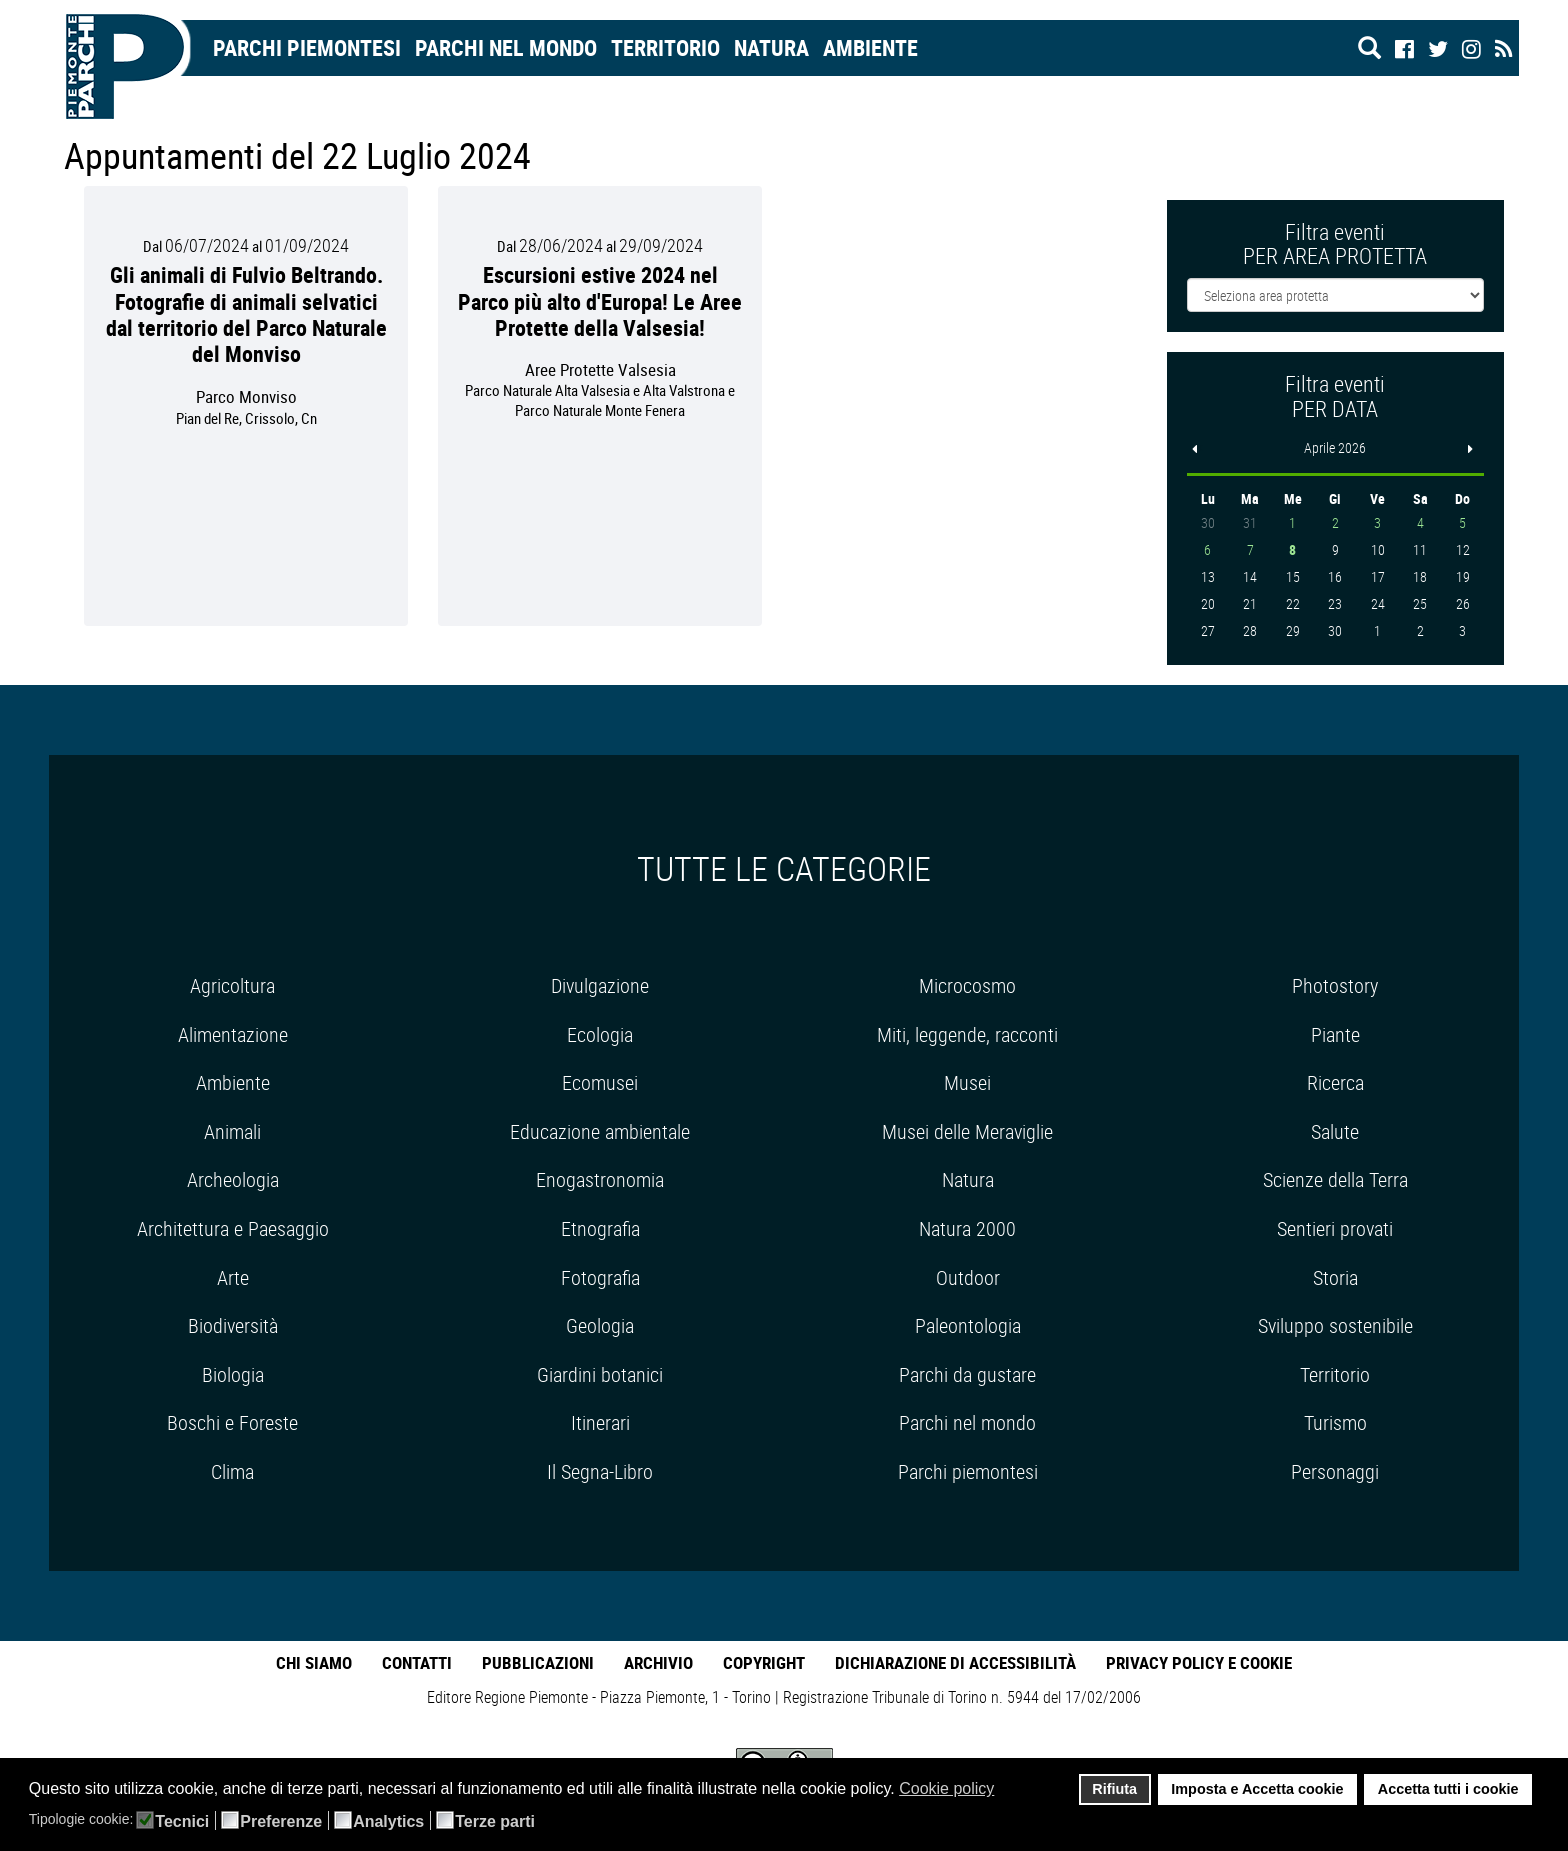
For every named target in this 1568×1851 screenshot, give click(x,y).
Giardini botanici (600, 1374)
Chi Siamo (314, 1662)
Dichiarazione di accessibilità (955, 1662)
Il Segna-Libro (600, 1471)
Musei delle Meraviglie (967, 1131)
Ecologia (600, 1034)
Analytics (388, 1822)
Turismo (1335, 1422)
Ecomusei (600, 1082)
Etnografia (600, 1228)
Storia (1335, 1277)
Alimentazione (233, 1034)
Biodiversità (233, 1325)
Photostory (1335, 985)
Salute (1335, 1131)
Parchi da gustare (967, 1374)
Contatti (417, 1662)
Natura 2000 (967, 1228)
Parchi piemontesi (968, 1471)
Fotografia (600, 1277)
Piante (1335, 1034)
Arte (233, 1277)
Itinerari (600, 1422)
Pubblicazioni (538, 1662)
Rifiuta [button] (1114, 1789)
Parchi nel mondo (506, 47)
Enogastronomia (600, 1179)
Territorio (665, 47)
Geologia (600, 1325)
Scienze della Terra (1335, 1179)
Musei (967, 1082)
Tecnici (182, 1822)
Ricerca (1335, 1082)
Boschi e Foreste (232, 1422)
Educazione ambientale (600, 1131)
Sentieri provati (1335, 1228)
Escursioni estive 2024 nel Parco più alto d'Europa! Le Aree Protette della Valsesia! (600, 301)
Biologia (233, 1374)
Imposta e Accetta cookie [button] (1257, 1789)
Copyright (764, 1662)
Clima (232, 1471)
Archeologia (233, 1179)
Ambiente (870, 47)
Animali (232, 1131)
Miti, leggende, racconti (967, 1034)
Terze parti (495, 1822)
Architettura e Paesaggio (233, 1228)
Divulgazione (600, 985)
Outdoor (968, 1277)
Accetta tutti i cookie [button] (1448, 1789)
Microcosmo (967, 985)
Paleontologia (968, 1325)
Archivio (658, 1662)
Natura (771, 47)
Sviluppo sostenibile (1335, 1325)
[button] (1007, 1791)
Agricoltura (232, 985)
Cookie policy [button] (946, 1788)
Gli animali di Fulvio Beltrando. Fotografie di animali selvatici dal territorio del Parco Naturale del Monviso (246, 314)
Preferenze (281, 1822)
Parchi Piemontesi (307, 47)
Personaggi (1335, 1471)
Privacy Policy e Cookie (1199, 1662)
